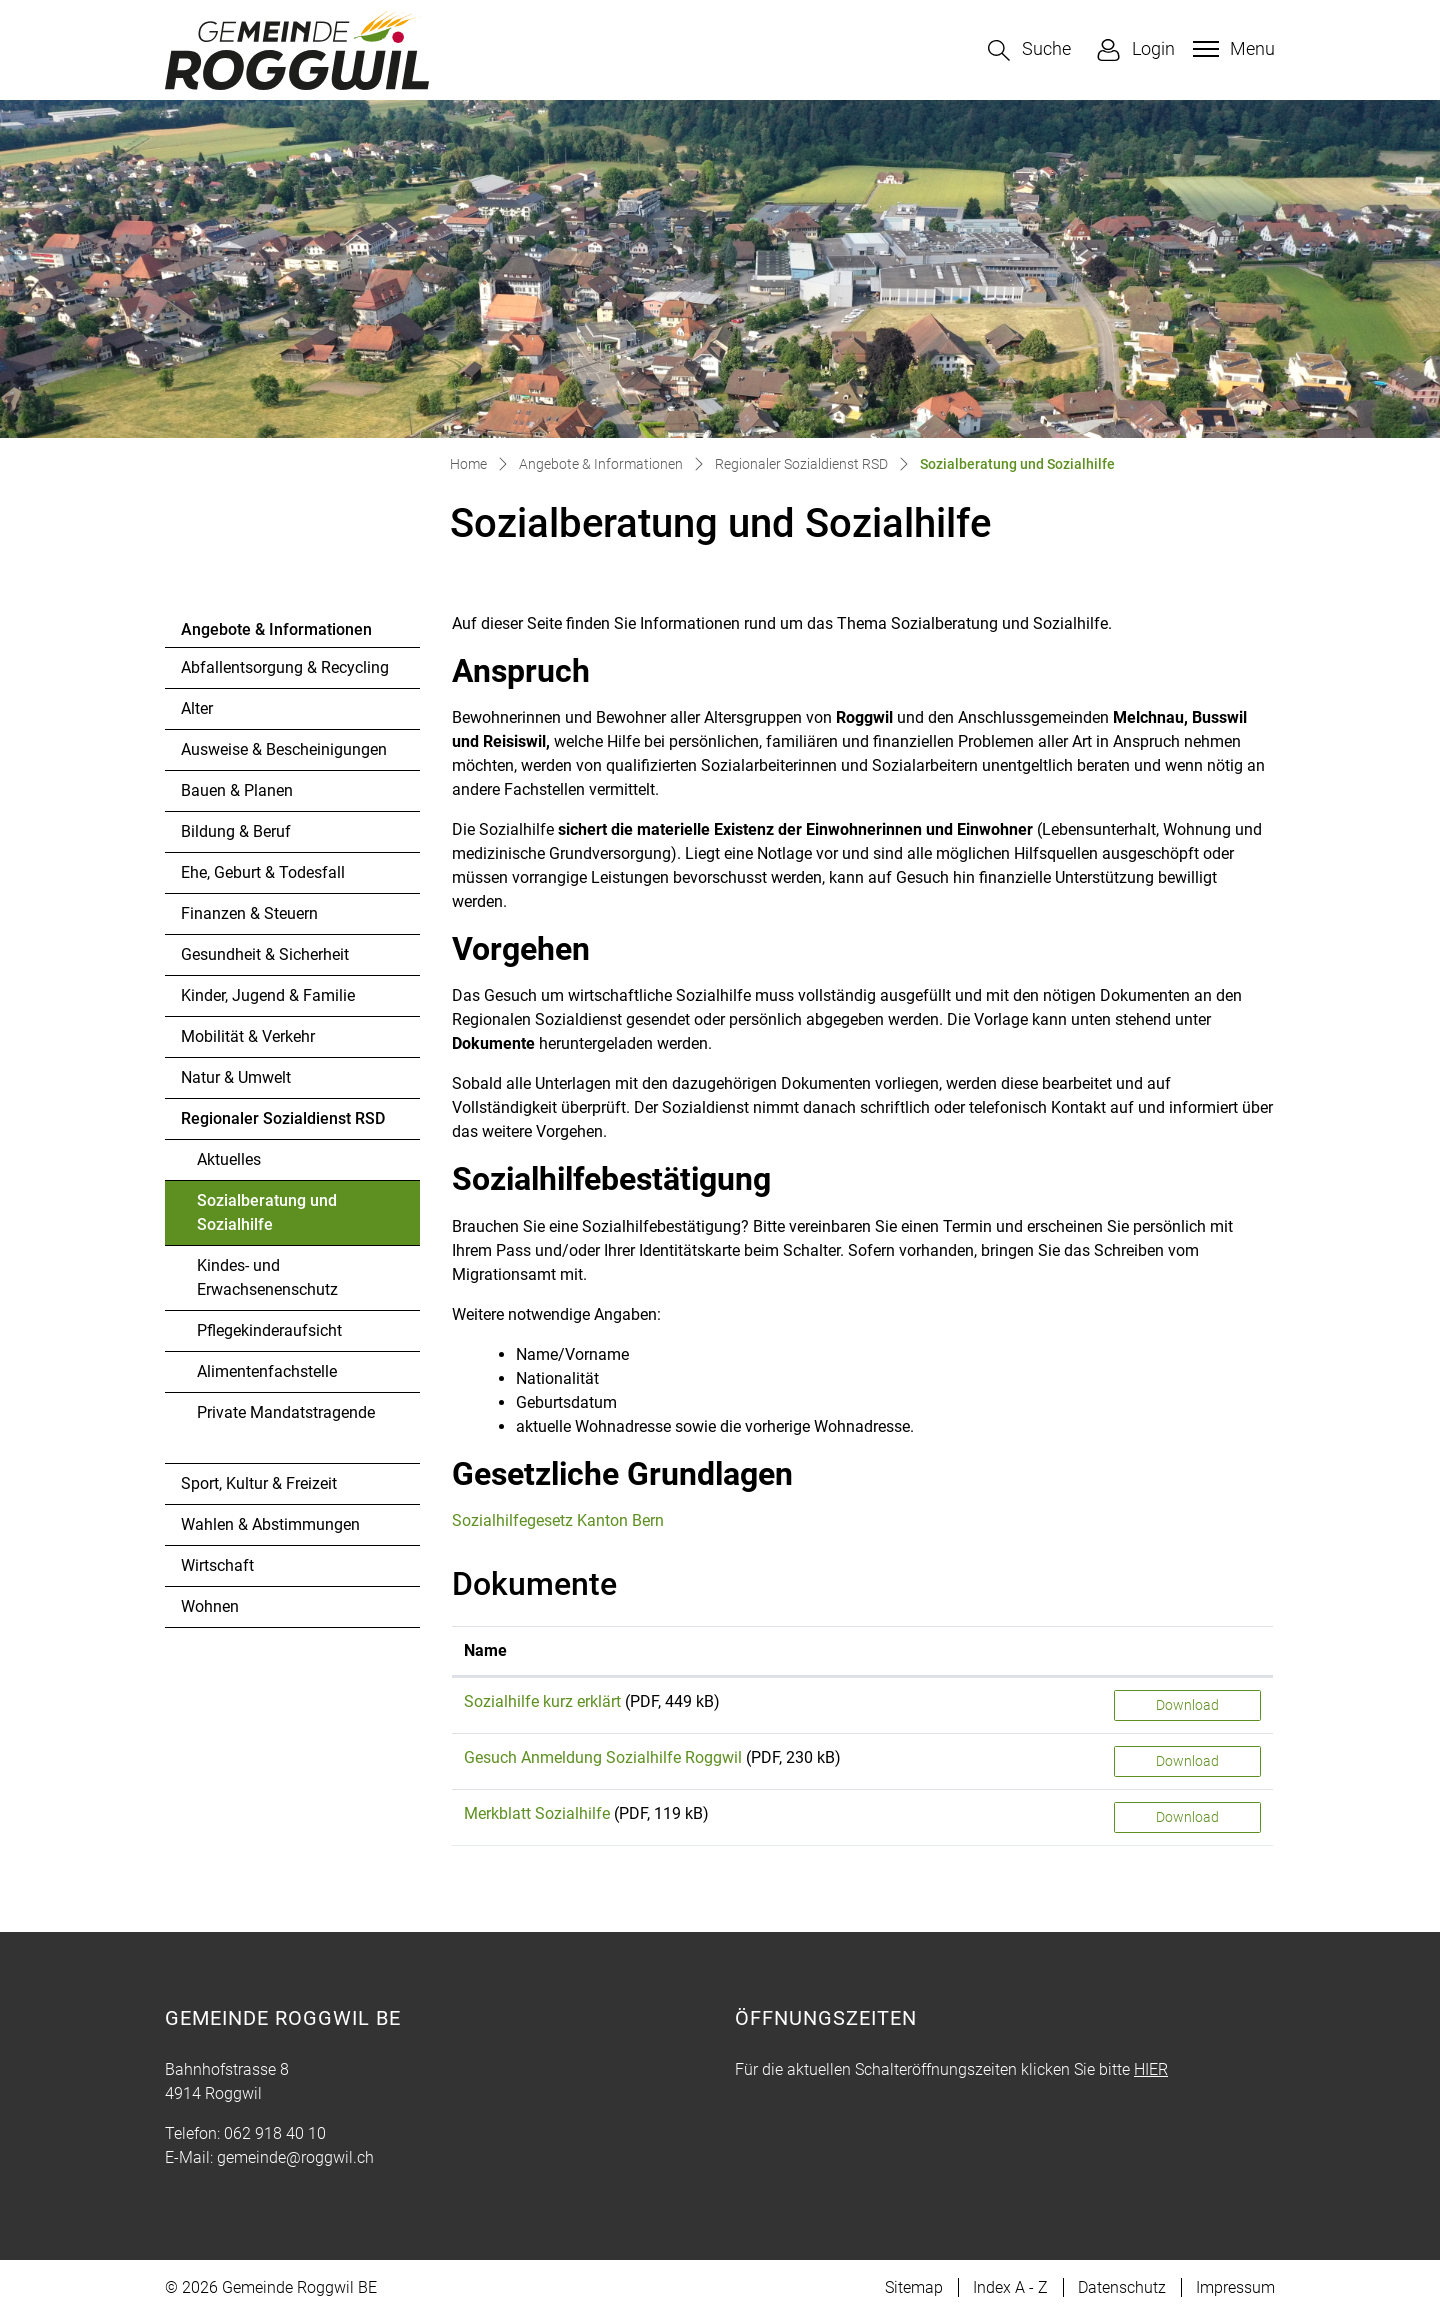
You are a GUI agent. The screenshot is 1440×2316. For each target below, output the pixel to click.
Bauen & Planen (237, 790)
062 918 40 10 (275, 2133)
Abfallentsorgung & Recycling (285, 667)
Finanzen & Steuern (249, 913)
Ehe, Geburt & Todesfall (263, 872)
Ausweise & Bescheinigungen (284, 749)
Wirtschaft (217, 1565)
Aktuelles (229, 1159)
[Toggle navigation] (1231, 49)
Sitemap (914, 2287)
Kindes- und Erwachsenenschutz (267, 1277)
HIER (1151, 2069)
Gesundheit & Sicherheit (265, 954)
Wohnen (210, 1606)
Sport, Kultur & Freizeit (259, 1483)
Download (1187, 1705)
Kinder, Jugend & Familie (268, 995)
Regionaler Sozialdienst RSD (283, 1118)
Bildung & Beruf (236, 831)
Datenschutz (1122, 2287)
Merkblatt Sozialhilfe (537, 1813)
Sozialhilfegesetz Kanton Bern (570, 1520)
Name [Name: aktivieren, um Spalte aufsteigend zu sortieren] (485, 1650)
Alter (197, 708)
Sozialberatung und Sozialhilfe (266, 1218)
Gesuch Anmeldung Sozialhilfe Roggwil (603, 1757)
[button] (1029, 50)
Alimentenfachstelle (267, 1371)
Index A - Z (1010, 2287)
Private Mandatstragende (286, 1412)
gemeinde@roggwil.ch (295, 2157)
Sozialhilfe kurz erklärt (542, 1701)
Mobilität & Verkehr (248, 1036)
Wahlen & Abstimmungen (270, 1524)
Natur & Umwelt (236, 1077)
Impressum (1235, 2287)
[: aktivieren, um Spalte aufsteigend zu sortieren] (1187, 1651)
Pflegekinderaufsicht (269, 1330)
